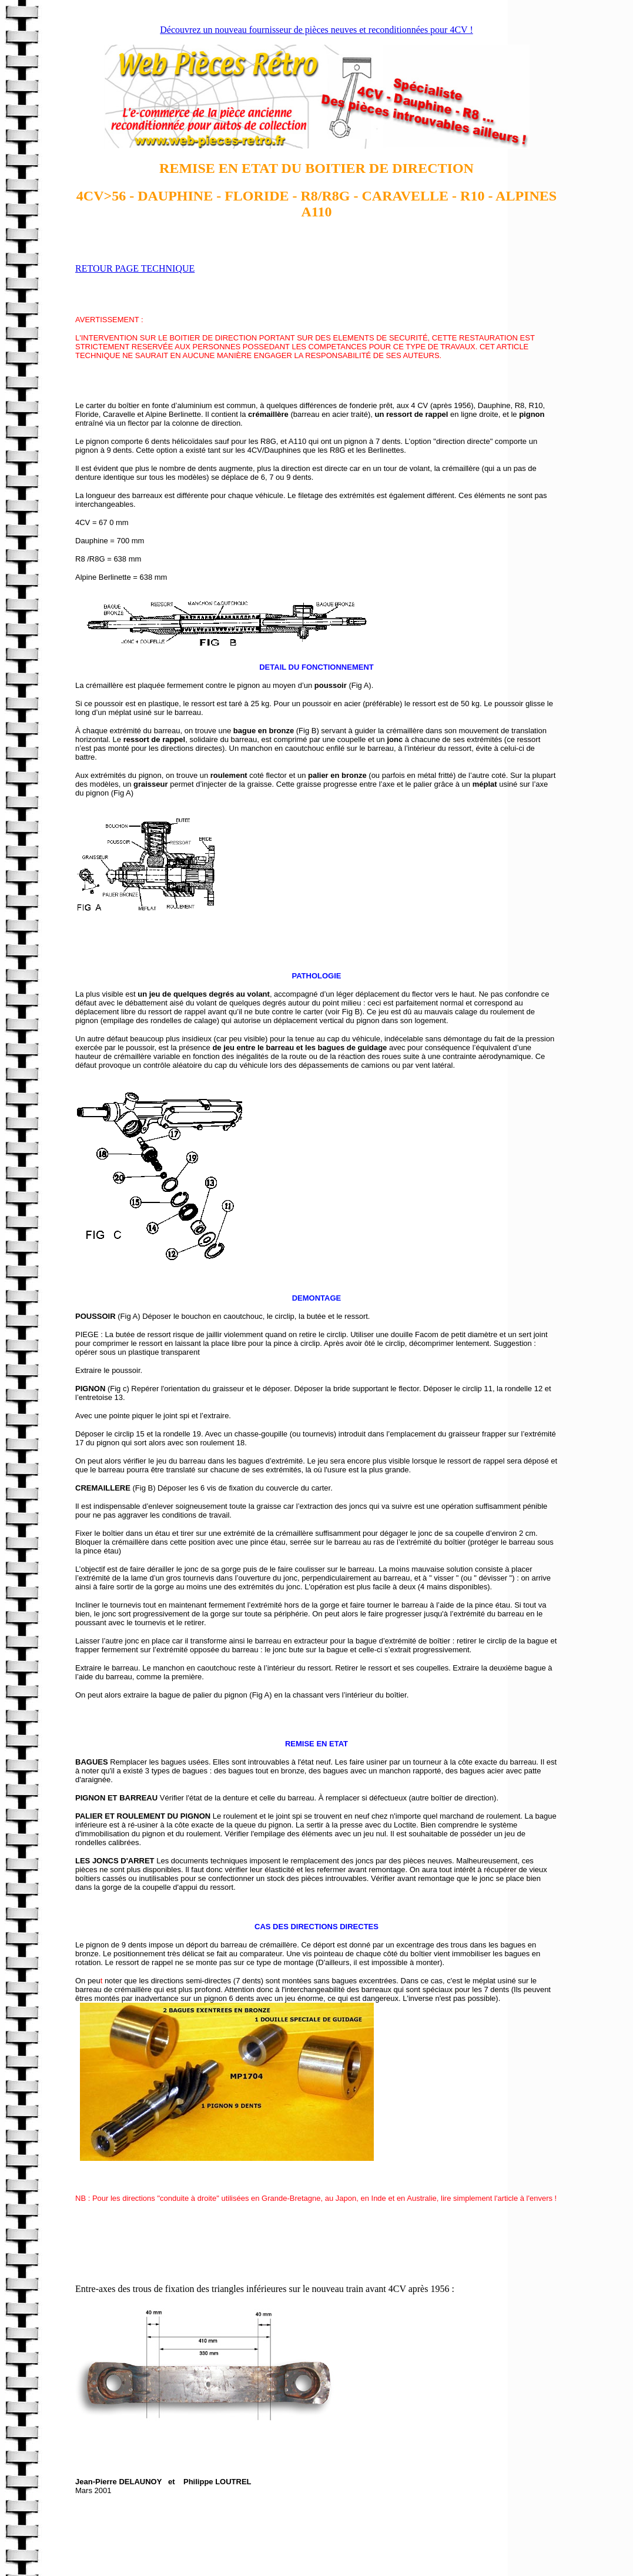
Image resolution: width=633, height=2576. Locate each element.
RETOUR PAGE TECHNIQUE (135, 268)
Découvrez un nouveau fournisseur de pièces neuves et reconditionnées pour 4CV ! (316, 30)
